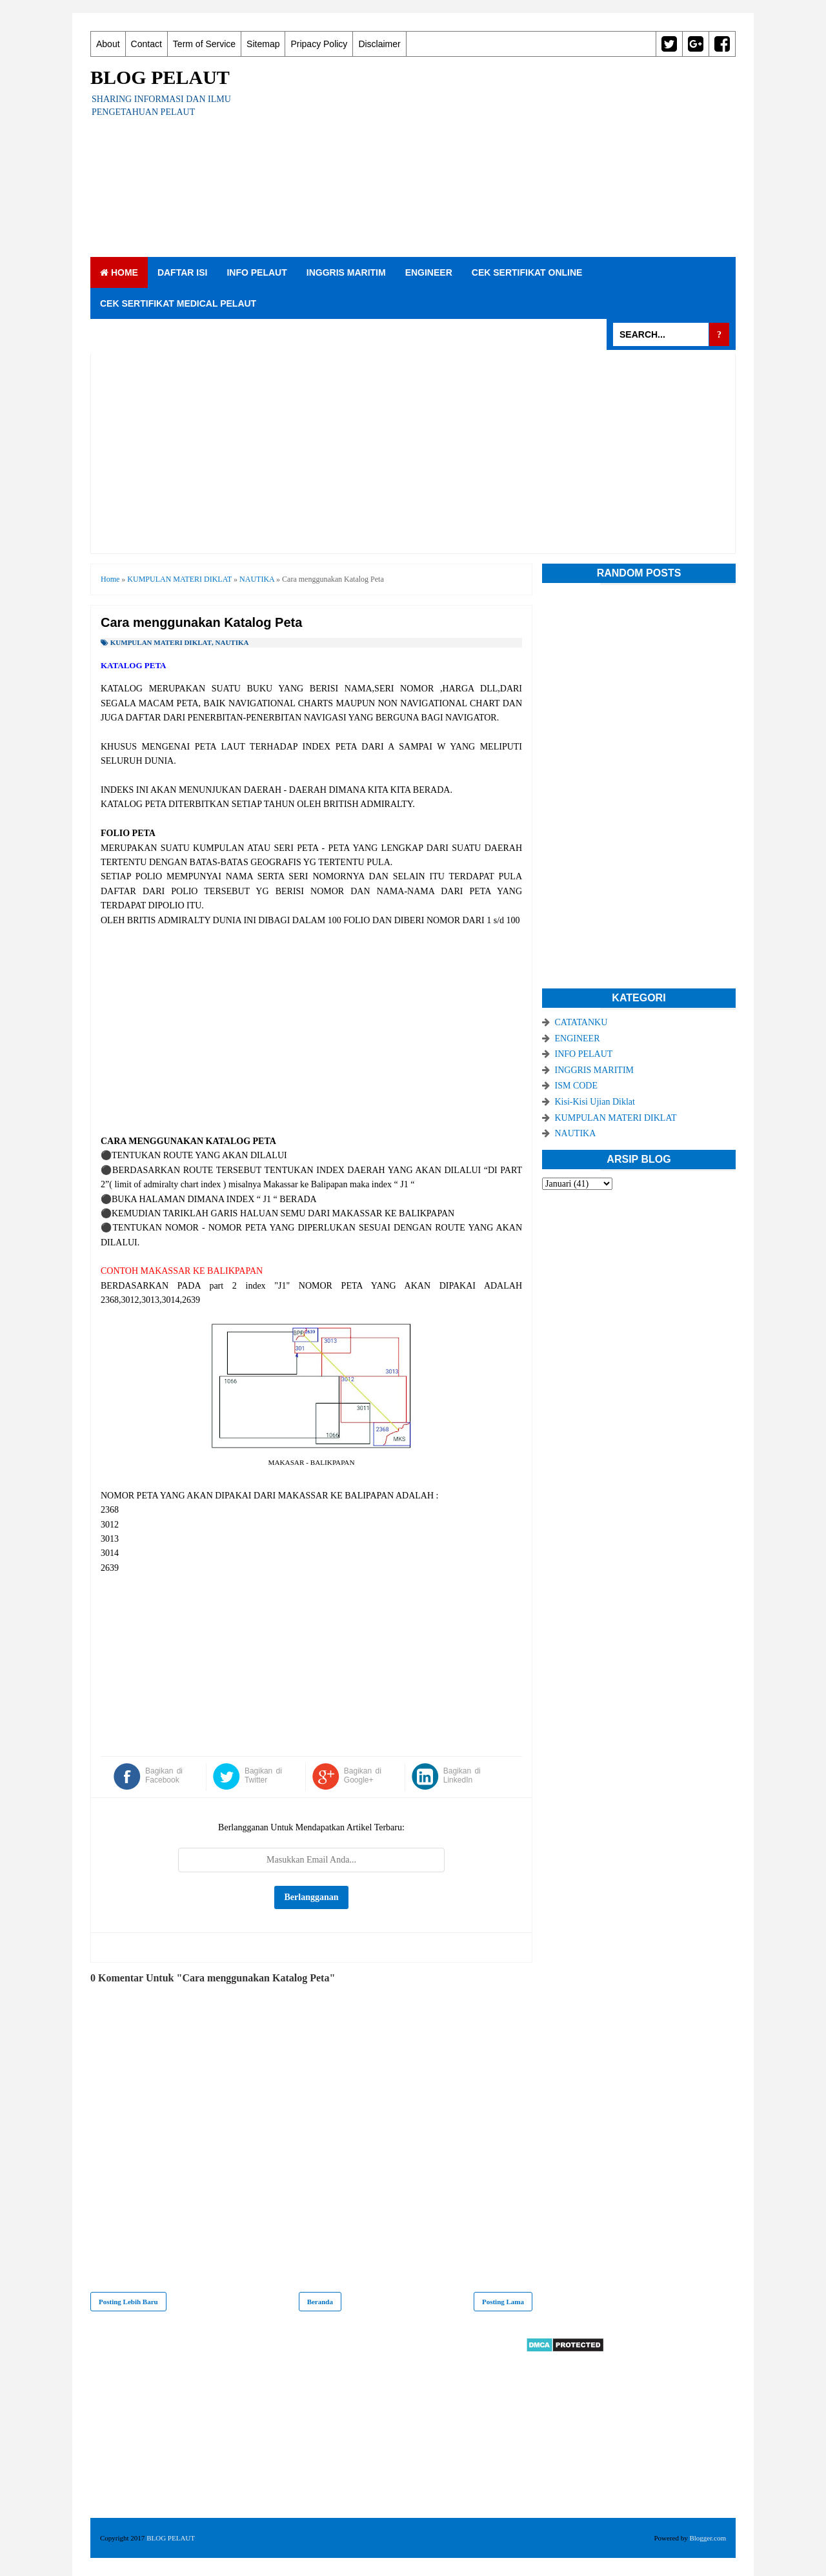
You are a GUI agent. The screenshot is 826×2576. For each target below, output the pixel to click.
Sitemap (263, 44)
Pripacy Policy (318, 44)
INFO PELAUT (257, 272)
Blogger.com (707, 2538)
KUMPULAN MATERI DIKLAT (161, 642)
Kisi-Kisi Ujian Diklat (595, 1102)
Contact (146, 44)
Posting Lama (503, 2301)
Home (119, 272)
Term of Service (204, 44)
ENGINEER (428, 272)
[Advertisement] (501, 156)
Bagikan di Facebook (164, 1775)
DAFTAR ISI (182, 272)
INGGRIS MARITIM (346, 272)
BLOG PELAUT (160, 77)
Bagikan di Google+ (362, 1775)
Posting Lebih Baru (128, 2301)
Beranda (320, 2301)
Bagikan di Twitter (263, 1775)
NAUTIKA (232, 642)
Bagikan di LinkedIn (462, 1775)
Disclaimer (379, 44)
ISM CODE (576, 1085)
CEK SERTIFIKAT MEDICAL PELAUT (178, 303)
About (108, 44)
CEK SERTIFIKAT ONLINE (527, 272)
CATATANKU (581, 1022)
